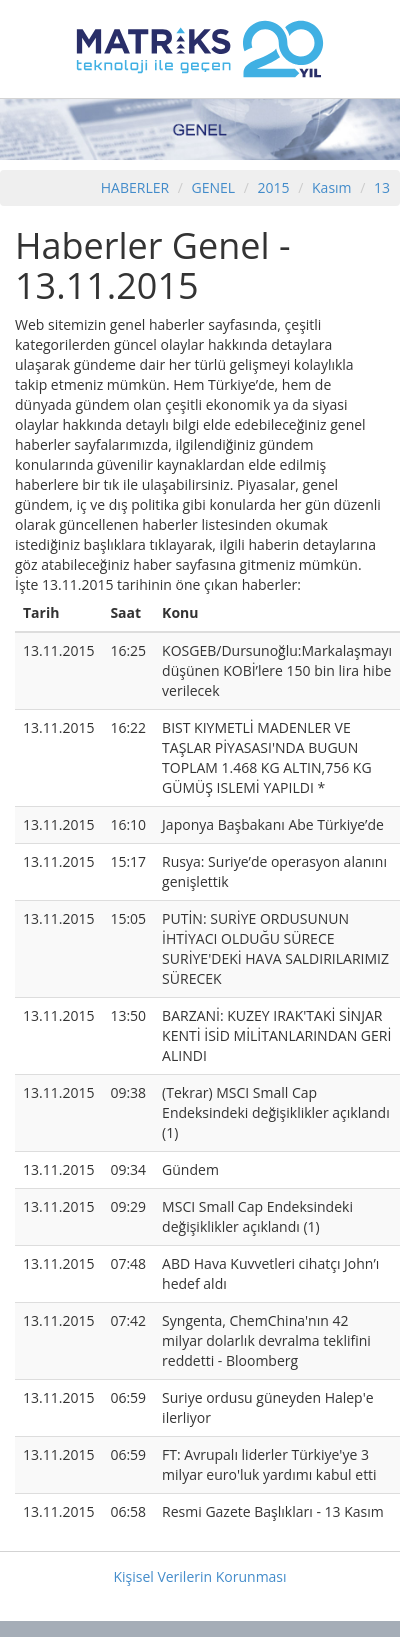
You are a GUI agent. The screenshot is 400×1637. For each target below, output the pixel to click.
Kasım (332, 187)
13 (382, 187)
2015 (276, 187)
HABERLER (135, 187)
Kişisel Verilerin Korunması (199, 1576)
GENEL (214, 187)
